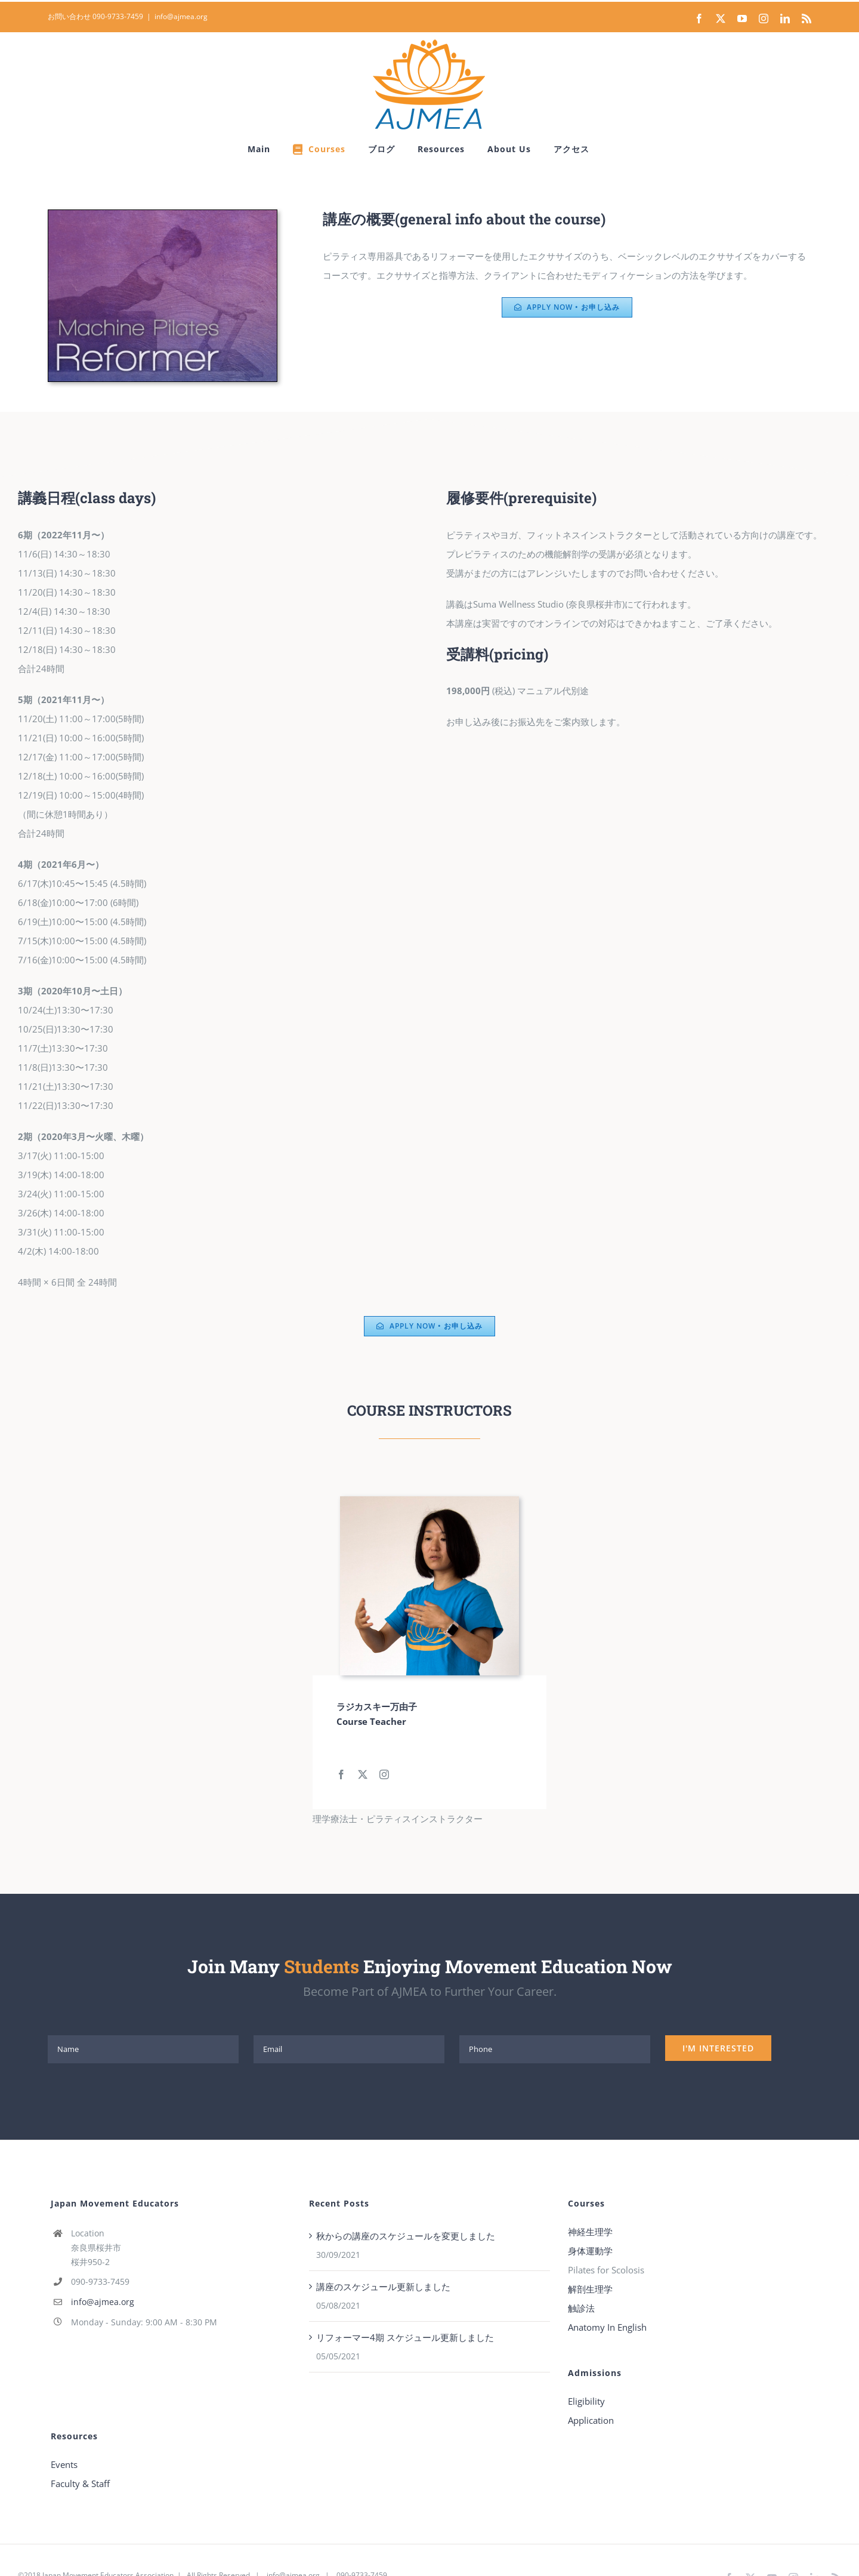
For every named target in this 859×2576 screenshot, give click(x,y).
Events (64, 2464)
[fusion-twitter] (362, 1774)
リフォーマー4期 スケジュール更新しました (405, 2337)
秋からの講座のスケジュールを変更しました (405, 2236)
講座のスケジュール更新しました (383, 2286)
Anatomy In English (607, 2327)
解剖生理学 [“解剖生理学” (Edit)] (590, 2289)
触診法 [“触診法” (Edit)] (581, 2308)
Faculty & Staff (80, 2483)
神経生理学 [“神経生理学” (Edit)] (590, 2232)
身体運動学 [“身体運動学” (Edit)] (590, 2251)
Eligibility (586, 2401)
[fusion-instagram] (384, 1774)
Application (591, 2420)
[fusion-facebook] (341, 1774)
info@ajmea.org (181, 16)
